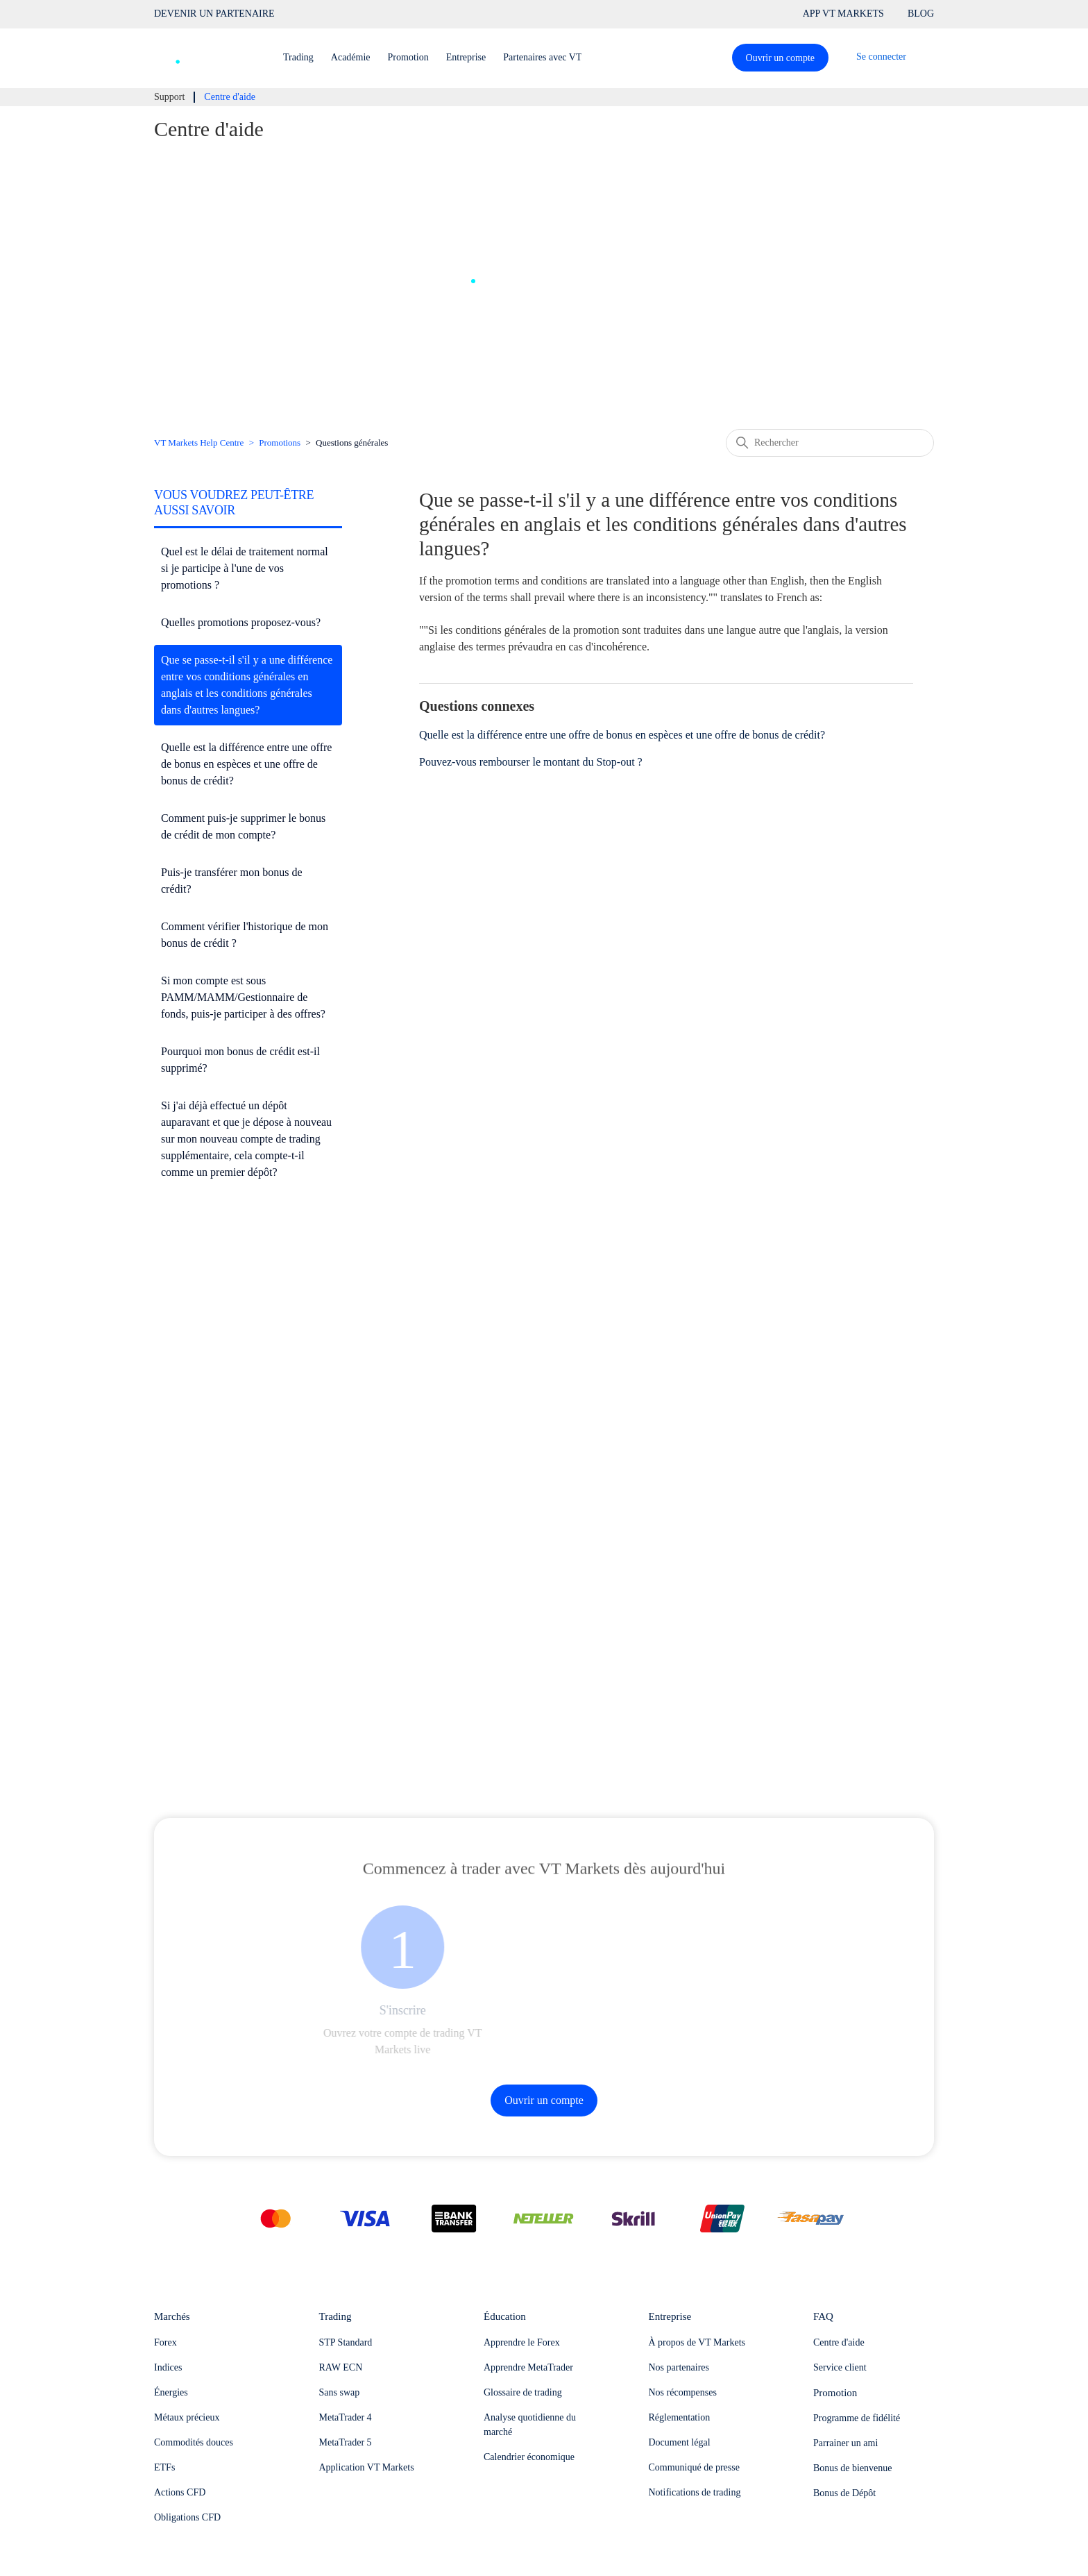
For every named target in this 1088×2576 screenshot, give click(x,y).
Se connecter (881, 56)
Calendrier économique (529, 2457)
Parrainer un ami (845, 2443)
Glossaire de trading (523, 2392)
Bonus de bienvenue (852, 2468)
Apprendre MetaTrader (528, 2367)
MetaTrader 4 (345, 2417)
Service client (840, 2367)
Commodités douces (193, 2442)
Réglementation (680, 2417)
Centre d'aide (839, 2342)
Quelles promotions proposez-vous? (241, 622)
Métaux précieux (186, 2417)
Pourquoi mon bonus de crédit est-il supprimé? (240, 1059)
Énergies (171, 2392)
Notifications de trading (695, 2492)
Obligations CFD (187, 2517)
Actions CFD (179, 2492)
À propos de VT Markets (697, 2342)
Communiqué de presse (694, 2467)
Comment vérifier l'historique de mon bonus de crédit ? (244, 934)
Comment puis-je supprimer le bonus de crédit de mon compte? (243, 826)
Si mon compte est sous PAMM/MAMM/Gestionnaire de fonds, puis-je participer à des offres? (243, 997)
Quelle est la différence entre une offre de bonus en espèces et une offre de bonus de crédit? (246, 763)
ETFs (164, 2467)
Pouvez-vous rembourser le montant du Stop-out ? (531, 762)
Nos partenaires (679, 2367)
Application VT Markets (366, 2467)
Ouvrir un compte (780, 58)
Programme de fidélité (856, 2418)
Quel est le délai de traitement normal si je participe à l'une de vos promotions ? (244, 568)
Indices (168, 2367)
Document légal (680, 2442)
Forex (165, 2342)
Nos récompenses (683, 2392)
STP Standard (346, 2342)
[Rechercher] (830, 443)
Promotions (279, 442)
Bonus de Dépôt (844, 2493)
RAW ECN (341, 2367)
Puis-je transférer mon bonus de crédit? (232, 880)
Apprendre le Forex (522, 2342)
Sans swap (339, 2392)
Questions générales (352, 442)
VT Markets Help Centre (199, 442)
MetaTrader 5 (345, 2442)
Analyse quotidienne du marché (530, 2424)
